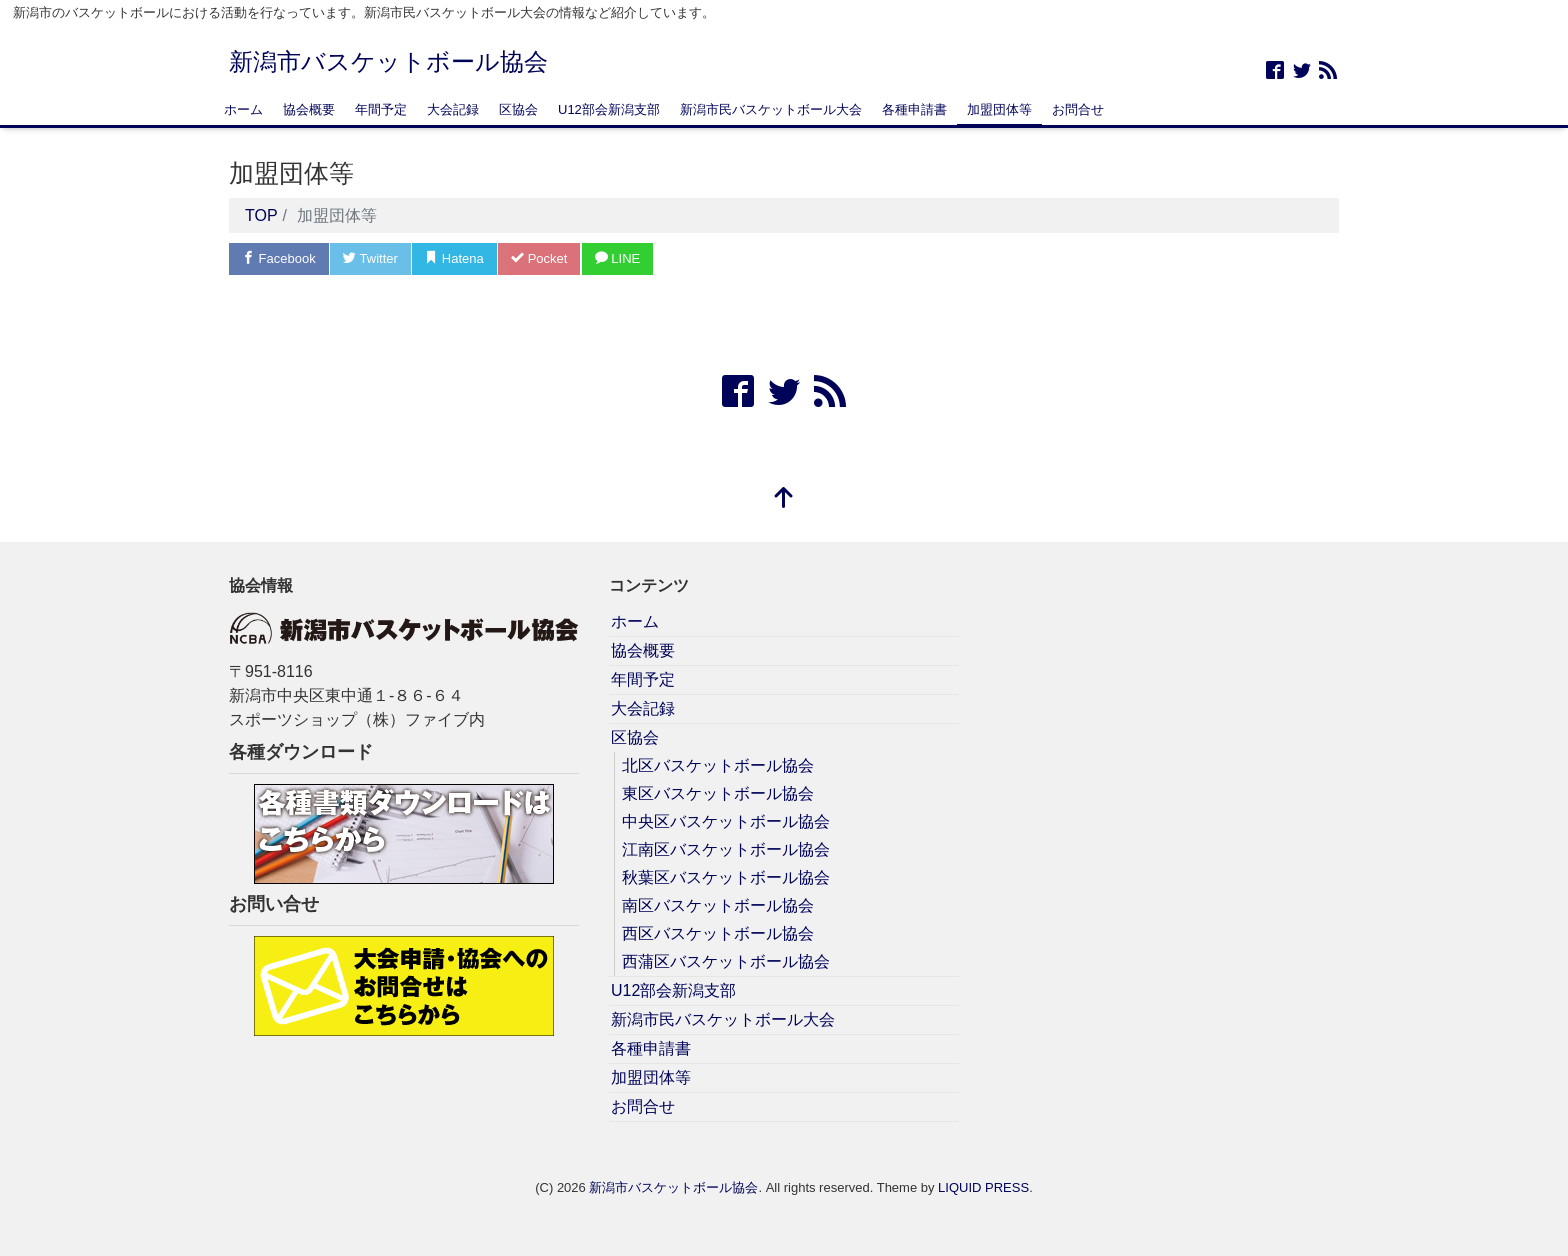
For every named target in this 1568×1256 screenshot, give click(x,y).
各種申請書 (914, 109)
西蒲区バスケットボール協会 (726, 961)
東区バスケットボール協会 (718, 793)
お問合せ (1078, 109)
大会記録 (453, 109)
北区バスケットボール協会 (718, 765)
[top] (784, 499)
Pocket (539, 258)
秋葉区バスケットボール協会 (726, 877)
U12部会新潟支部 (609, 109)
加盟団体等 (999, 109)
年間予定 (381, 109)
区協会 (518, 109)
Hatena (454, 258)
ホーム (243, 109)
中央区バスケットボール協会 (726, 821)
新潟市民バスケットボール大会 (771, 109)
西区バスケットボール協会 (718, 933)
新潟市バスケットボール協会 (388, 61)
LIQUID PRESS (983, 1187)
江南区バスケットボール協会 (726, 849)
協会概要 (309, 109)
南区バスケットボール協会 (718, 905)
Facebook (279, 258)
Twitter (370, 258)
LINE (618, 258)
